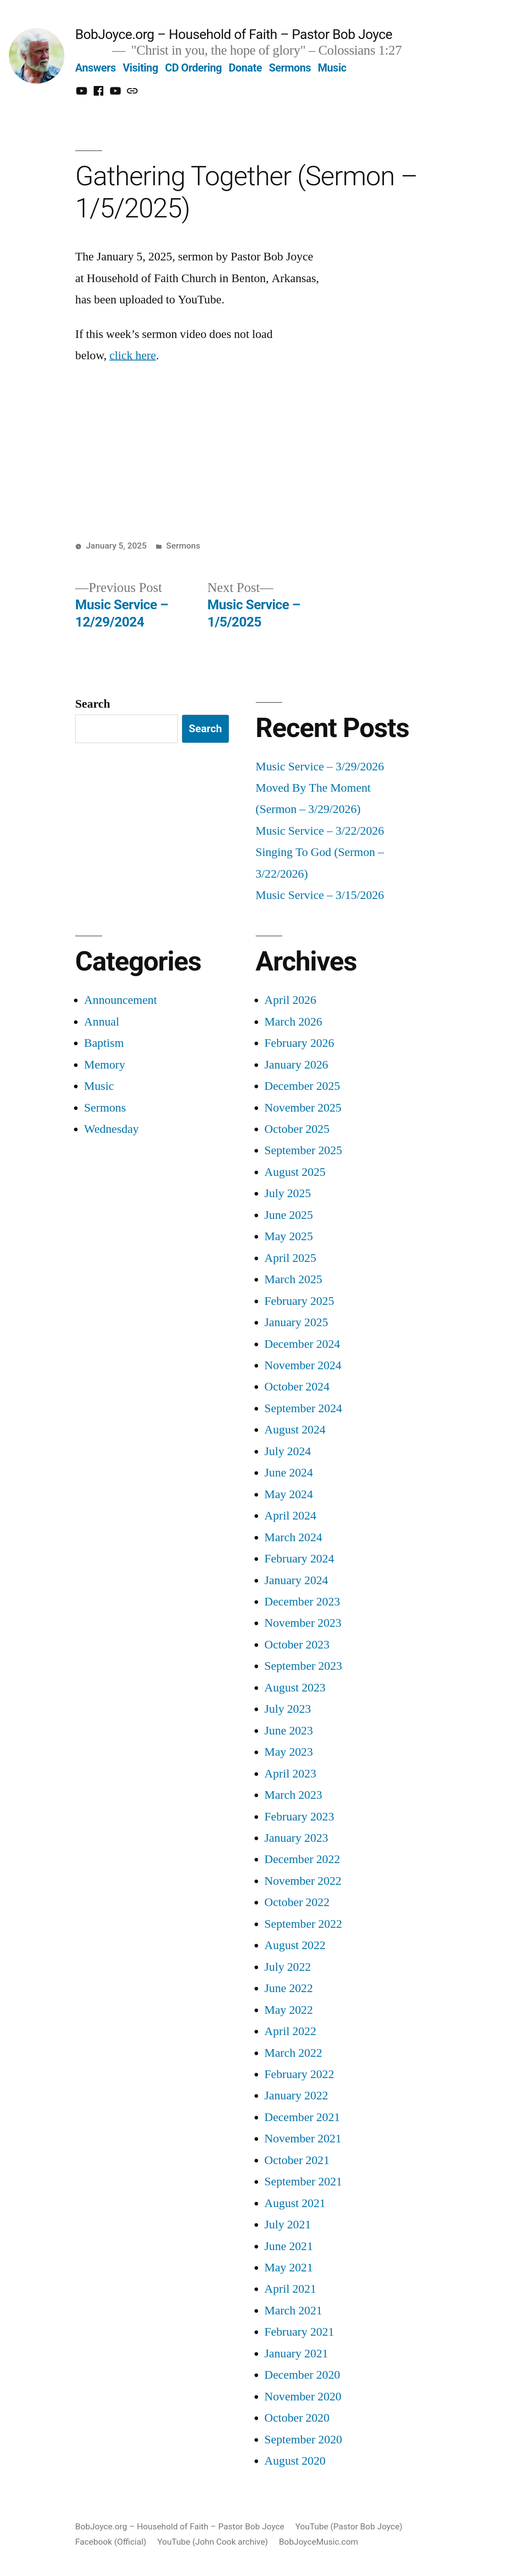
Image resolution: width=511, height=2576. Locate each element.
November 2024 (303, 1365)
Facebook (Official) (110, 2542)
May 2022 (289, 2010)
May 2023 (289, 1752)
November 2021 (303, 2138)
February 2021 (300, 2331)
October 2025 (297, 1129)
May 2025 (289, 1236)
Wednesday (111, 1129)
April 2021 (290, 2288)
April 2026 (290, 1000)
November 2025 (303, 1107)
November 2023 (303, 1623)
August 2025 (295, 1172)
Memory (104, 1064)
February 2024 (300, 1558)
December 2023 (302, 1601)
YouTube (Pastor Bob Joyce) (349, 2526)
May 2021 (289, 2267)
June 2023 (289, 1730)
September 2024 (303, 1408)
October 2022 (297, 1902)
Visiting (140, 67)
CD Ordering (193, 67)
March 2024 (293, 1537)
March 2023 (293, 1795)
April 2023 (290, 1773)
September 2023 (303, 1666)
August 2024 (295, 1429)
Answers (95, 67)
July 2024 (288, 1451)
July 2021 (288, 2224)
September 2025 (303, 1150)
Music (332, 67)
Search (92, 703)
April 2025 (290, 1258)
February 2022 (300, 2074)
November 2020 (303, 2396)
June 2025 (289, 1215)
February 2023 (300, 1816)
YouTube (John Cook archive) (212, 2542)
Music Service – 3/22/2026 (320, 830)
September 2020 (303, 2439)
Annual (101, 1021)
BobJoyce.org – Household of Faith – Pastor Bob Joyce (233, 34)
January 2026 (296, 1064)
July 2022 (288, 1967)
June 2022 (289, 1988)
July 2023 (288, 1709)
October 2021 (297, 2160)
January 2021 (296, 2353)
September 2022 (303, 1924)
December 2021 (302, 2117)
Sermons (290, 67)
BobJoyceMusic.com (318, 2542)
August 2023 (295, 1687)
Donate (245, 67)
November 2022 (303, 1881)
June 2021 (289, 2246)
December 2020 (302, 2374)
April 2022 (290, 2031)
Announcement (120, 1000)
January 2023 (296, 1838)
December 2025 (302, 1086)
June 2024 (289, 1472)
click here (132, 355)
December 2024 (302, 1344)
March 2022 (293, 2053)
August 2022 (295, 1945)
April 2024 (290, 1515)
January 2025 (296, 1322)
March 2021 (293, 2310)
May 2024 (289, 1494)
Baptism (104, 1043)
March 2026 (293, 1021)
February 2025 (300, 1301)
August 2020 (295, 2460)
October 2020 (297, 2417)
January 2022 (296, 2095)
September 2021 (303, 2181)
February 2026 (300, 1043)
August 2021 (295, 2203)
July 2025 (288, 1193)
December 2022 (302, 1859)
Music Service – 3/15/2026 (320, 895)
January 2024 (296, 1580)
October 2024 (297, 1386)
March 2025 (293, 1279)
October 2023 (297, 1644)
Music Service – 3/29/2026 (320, 766)
